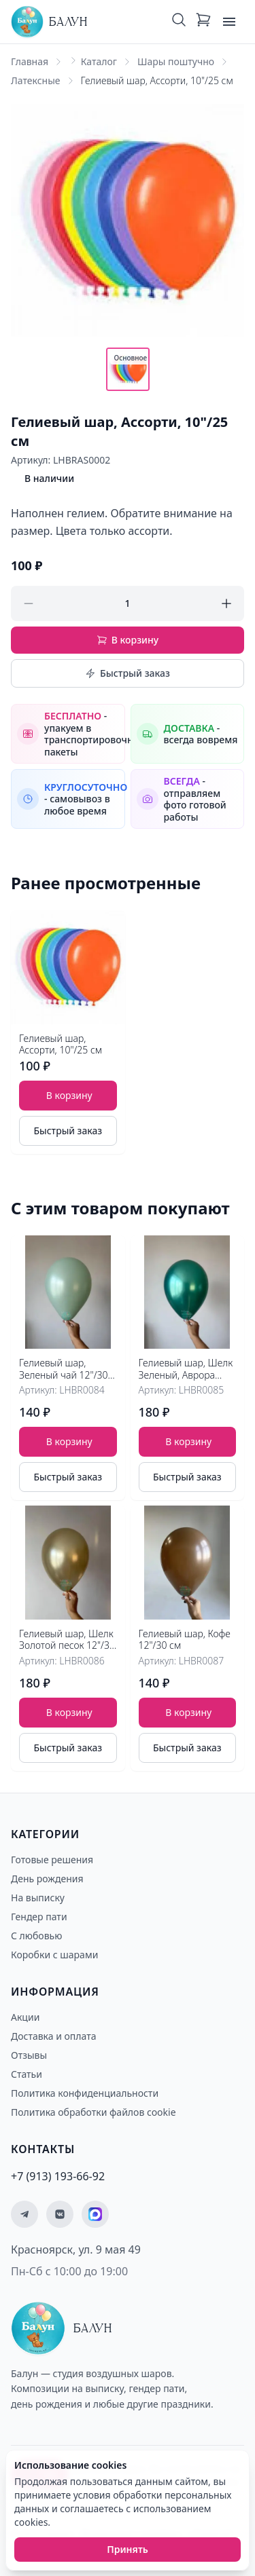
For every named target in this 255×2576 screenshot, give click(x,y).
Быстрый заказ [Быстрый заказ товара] (68, 1130)
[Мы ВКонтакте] (59, 2214)
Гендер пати (39, 1916)
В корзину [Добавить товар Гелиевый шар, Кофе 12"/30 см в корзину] (188, 1712)
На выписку (38, 1897)
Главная (29, 61)
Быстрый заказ (127, 673)
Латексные (36, 80)
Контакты (43, 2149)
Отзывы (29, 2055)
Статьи (26, 2074)
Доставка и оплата (53, 2036)
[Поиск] (178, 21)
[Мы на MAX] (95, 2214)
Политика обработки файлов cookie (93, 2112)
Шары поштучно (175, 61)
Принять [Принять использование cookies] (127, 2549)
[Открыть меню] (229, 22)
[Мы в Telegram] (24, 2214)
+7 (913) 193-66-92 (58, 2176)
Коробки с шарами (54, 1954)
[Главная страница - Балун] (49, 21)
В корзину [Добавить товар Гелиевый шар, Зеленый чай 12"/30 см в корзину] (69, 1441)
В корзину (127, 639)
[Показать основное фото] (128, 369)
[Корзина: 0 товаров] (203, 22)
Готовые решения (52, 1859)
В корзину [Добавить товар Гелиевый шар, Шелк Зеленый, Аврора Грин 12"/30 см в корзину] (188, 1441)
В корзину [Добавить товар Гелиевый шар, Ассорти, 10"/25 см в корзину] (69, 1095)
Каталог (99, 61)
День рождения (47, 1878)
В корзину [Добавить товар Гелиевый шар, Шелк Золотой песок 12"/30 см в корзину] (69, 1712)
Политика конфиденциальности (84, 2093)
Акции (25, 2017)
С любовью (36, 1935)
